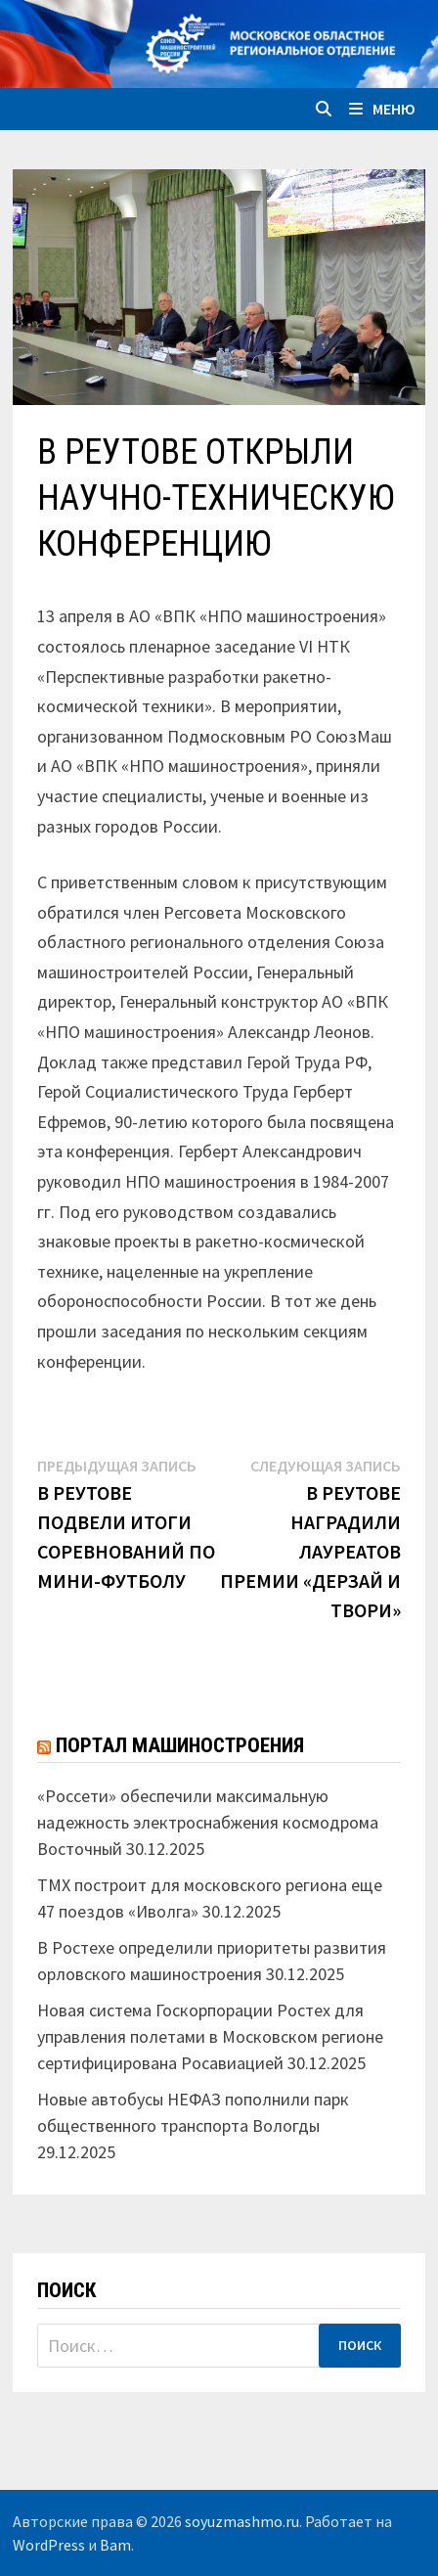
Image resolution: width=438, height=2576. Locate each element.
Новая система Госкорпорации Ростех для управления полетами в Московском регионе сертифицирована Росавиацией (210, 2036)
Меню (382, 108)
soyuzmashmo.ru (242, 2521)
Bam (115, 2544)
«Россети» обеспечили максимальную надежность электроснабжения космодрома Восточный (207, 1822)
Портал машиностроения (180, 1745)
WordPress (49, 2544)
